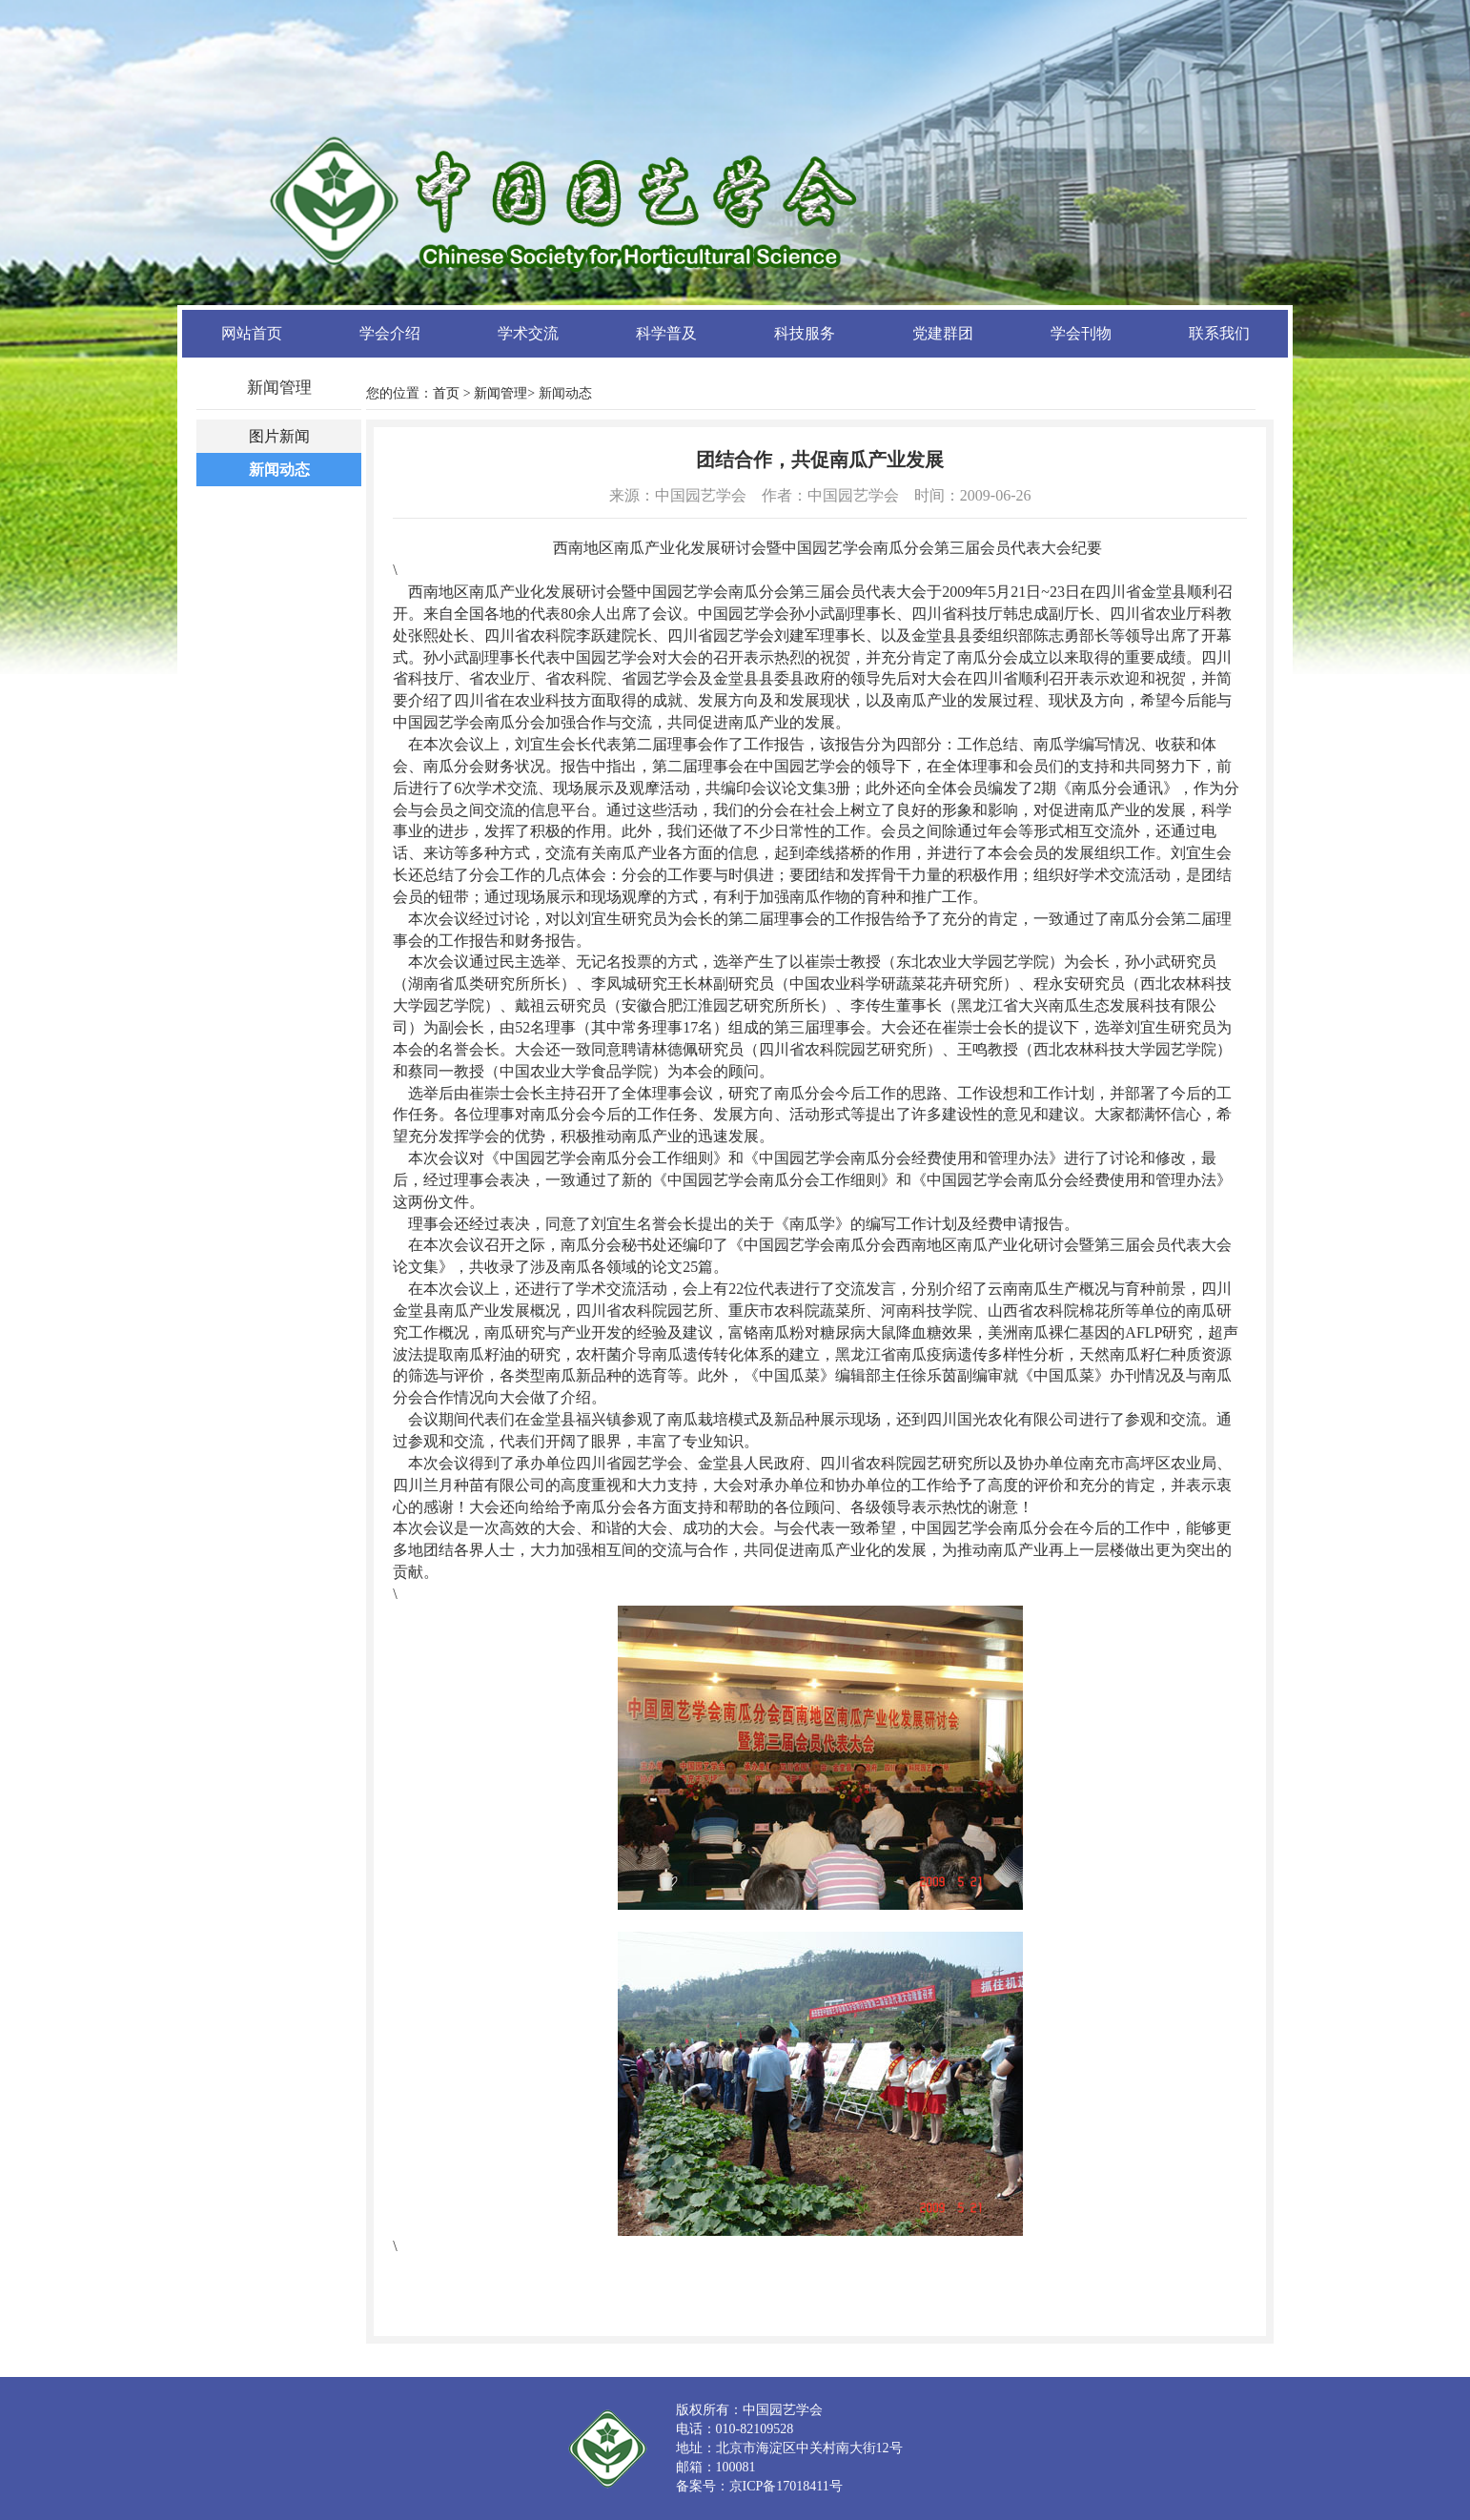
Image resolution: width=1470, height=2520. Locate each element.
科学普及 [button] (666, 333)
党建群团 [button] (942, 333)
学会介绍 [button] (389, 333)
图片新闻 (279, 436)
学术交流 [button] (528, 333)
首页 (446, 393)
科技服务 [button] (804, 333)
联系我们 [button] (1219, 333)
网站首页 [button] (251, 333)
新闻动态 (279, 469)
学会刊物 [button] (1081, 333)
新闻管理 (500, 393)
